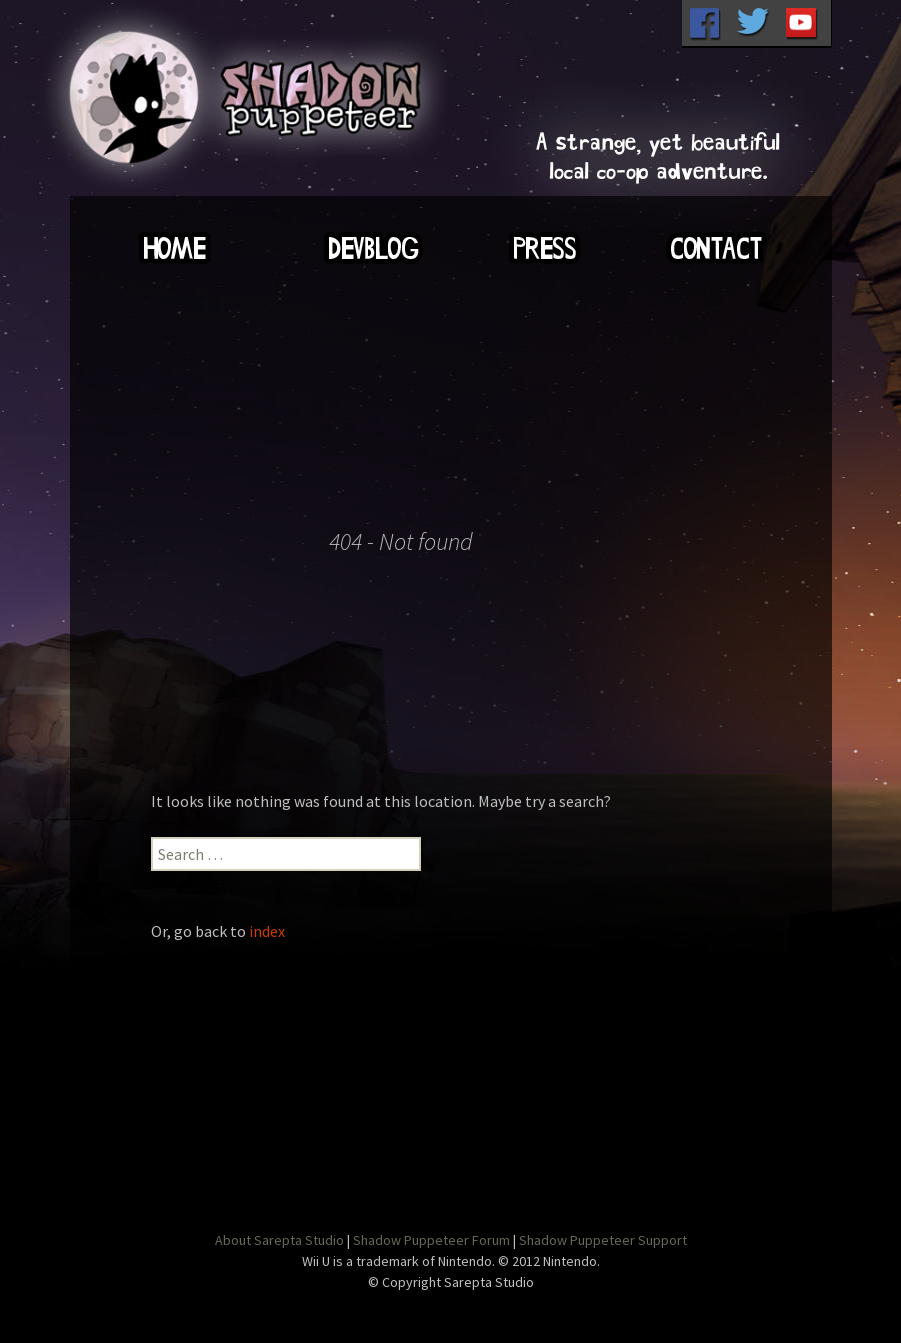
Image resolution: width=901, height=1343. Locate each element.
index (267, 931)
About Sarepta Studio (279, 1240)
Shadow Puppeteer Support (603, 1240)
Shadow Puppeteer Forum (431, 1240)
